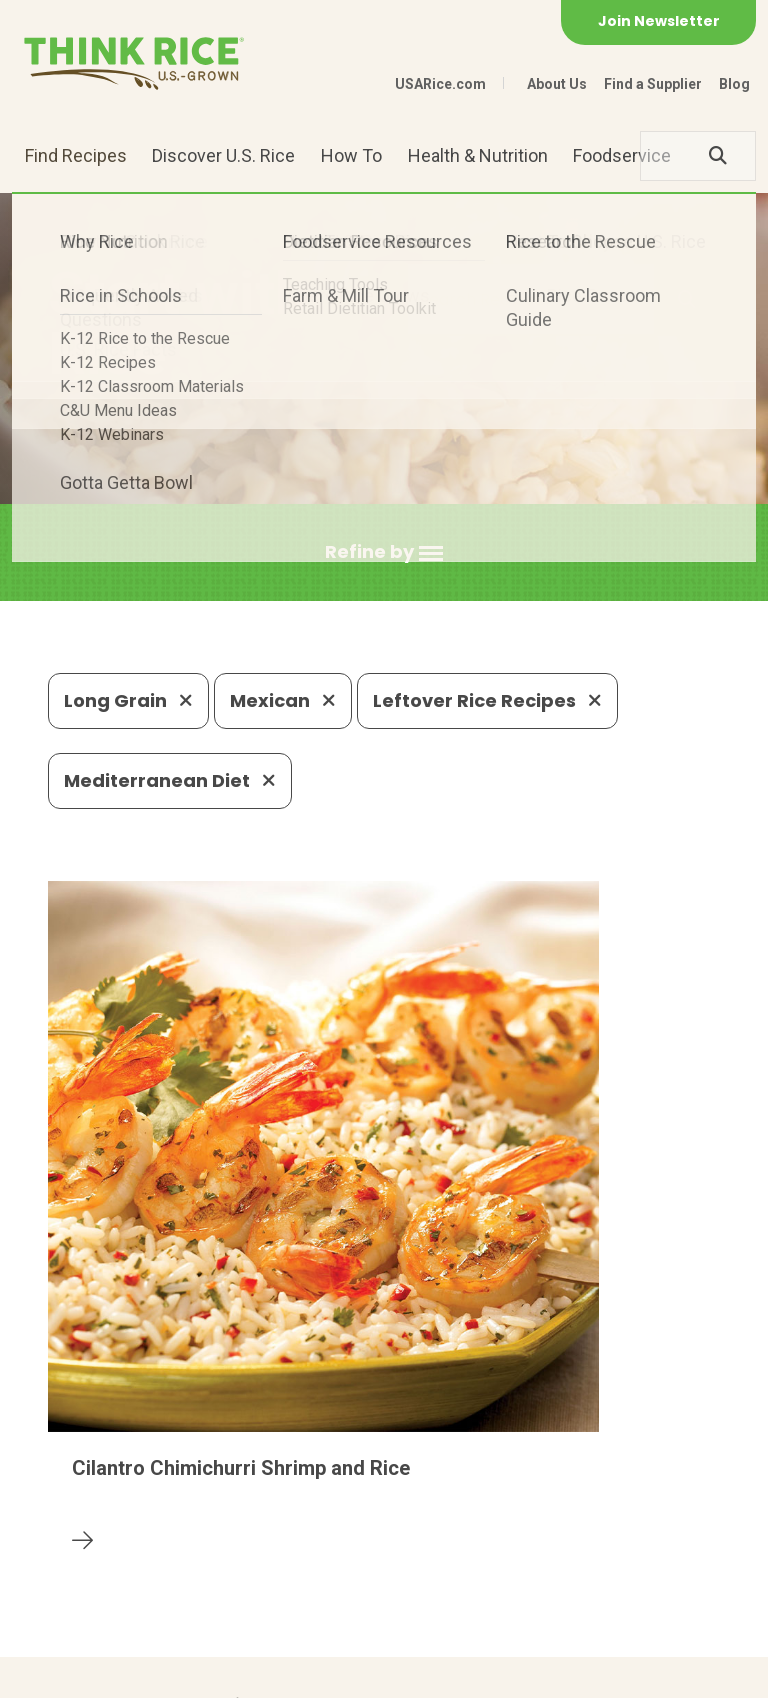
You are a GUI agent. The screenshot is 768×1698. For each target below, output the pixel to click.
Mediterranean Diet (170, 780)
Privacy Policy (199, 1673)
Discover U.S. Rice (223, 155)
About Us (557, 84)
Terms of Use (406, 1673)
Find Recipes (76, 155)
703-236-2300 (243, 1528)
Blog (734, 84)
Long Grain (128, 700)
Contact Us (86, 1673)
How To (351, 155)
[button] (384, 552)
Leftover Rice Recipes (487, 700)
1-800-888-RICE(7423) (430, 1528)
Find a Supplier (653, 84)
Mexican (283, 700)
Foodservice (622, 155)
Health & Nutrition (478, 155)
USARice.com (440, 84)
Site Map (304, 1673)
